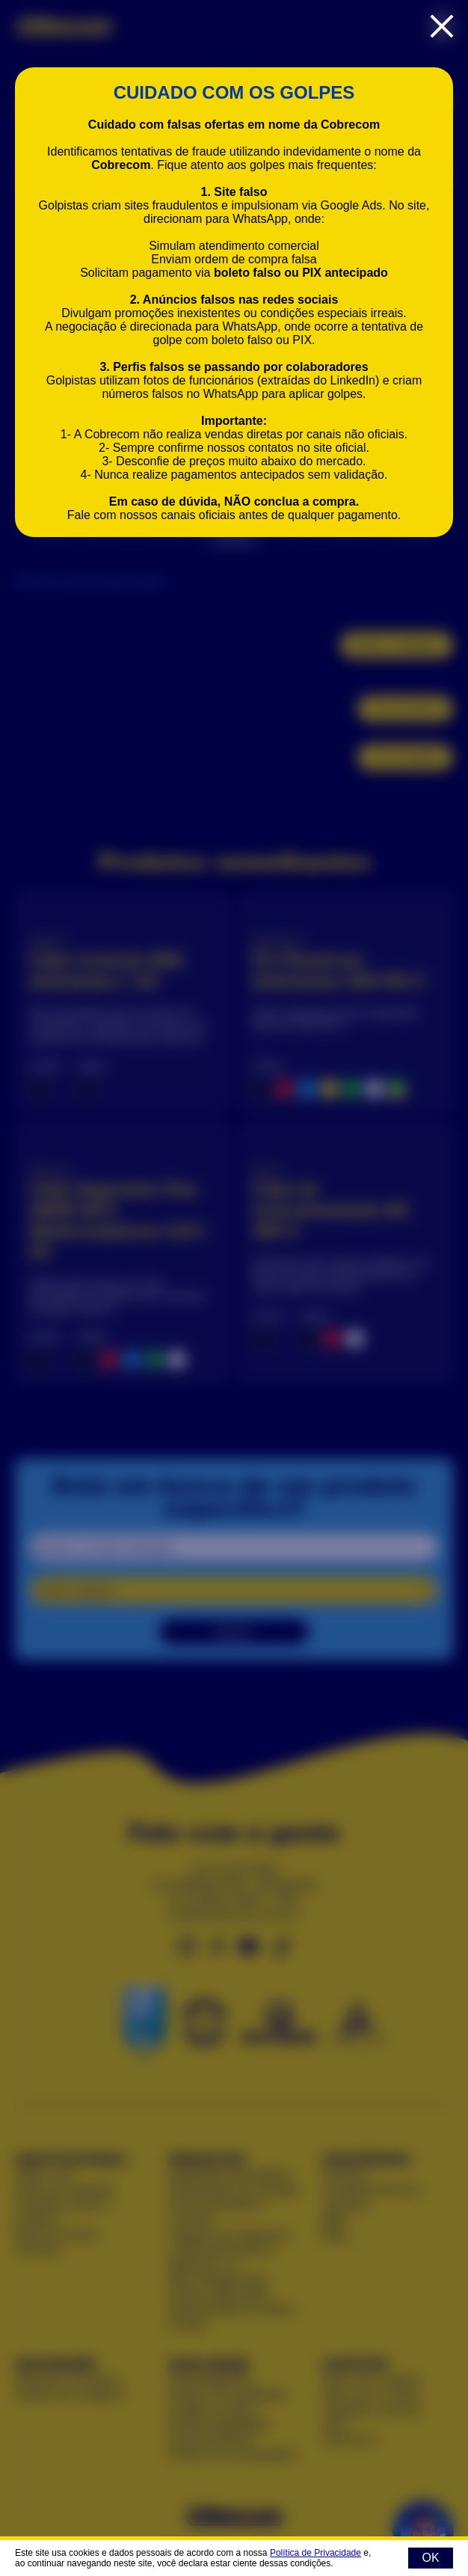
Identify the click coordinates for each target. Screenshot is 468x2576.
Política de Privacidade (315, 2553)
